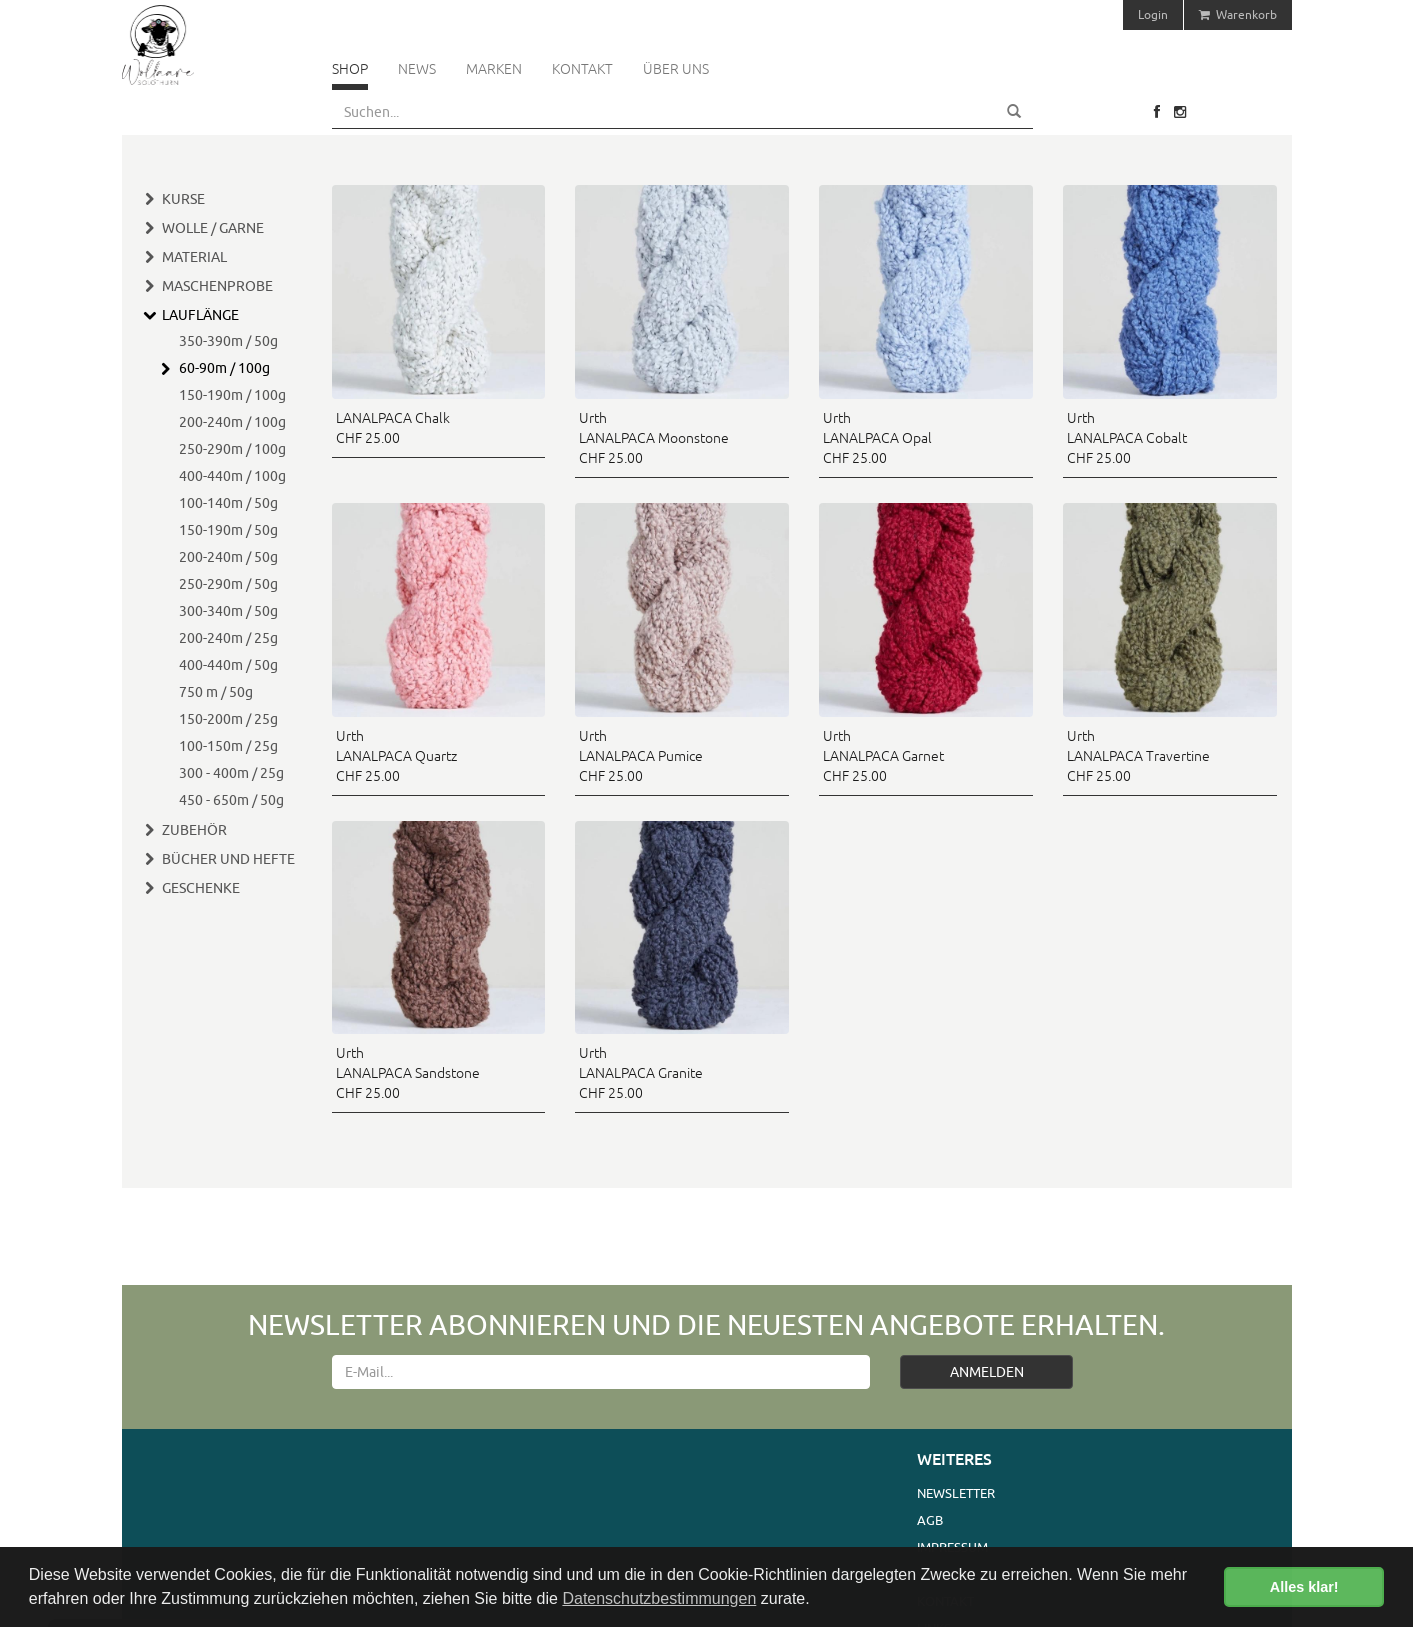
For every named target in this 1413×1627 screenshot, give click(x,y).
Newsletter (956, 1493)
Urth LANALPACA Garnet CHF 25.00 (883, 756)
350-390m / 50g (228, 341)
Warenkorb (1238, 14)
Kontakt (582, 69)
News (417, 69)
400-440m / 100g (232, 476)
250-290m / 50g (228, 584)
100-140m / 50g (228, 503)
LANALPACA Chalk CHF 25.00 (393, 428)
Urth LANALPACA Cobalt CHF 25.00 (1127, 438)
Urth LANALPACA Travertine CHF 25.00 (1138, 756)
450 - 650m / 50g (231, 800)
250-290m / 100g (232, 449)
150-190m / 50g (228, 530)
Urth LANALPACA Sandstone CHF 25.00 (408, 1073)
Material (194, 257)
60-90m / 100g (224, 368)
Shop (350, 69)
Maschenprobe (217, 286)
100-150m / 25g (228, 746)
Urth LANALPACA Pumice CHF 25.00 (641, 756)
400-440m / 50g (228, 665)
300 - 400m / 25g (231, 773)
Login (1153, 14)
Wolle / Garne (213, 228)
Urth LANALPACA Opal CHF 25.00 (877, 438)
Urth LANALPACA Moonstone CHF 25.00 (654, 438)
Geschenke (201, 888)
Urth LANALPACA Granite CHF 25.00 (641, 1073)
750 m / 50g (216, 692)
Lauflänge (200, 315)
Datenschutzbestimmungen (659, 1598)
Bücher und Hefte (228, 859)
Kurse (183, 199)
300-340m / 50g (228, 611)
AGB (930, 1520)
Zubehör (194, 830)
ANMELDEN (987, 1372)
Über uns (676, 69)
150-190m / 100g (232, 395)
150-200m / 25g (228, 719)
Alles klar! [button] (1304, 1587)
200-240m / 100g (232, 422)
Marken (494, 69)
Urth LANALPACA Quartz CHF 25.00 (396, 756)
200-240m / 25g (228, 638)
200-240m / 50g (228, 557)
